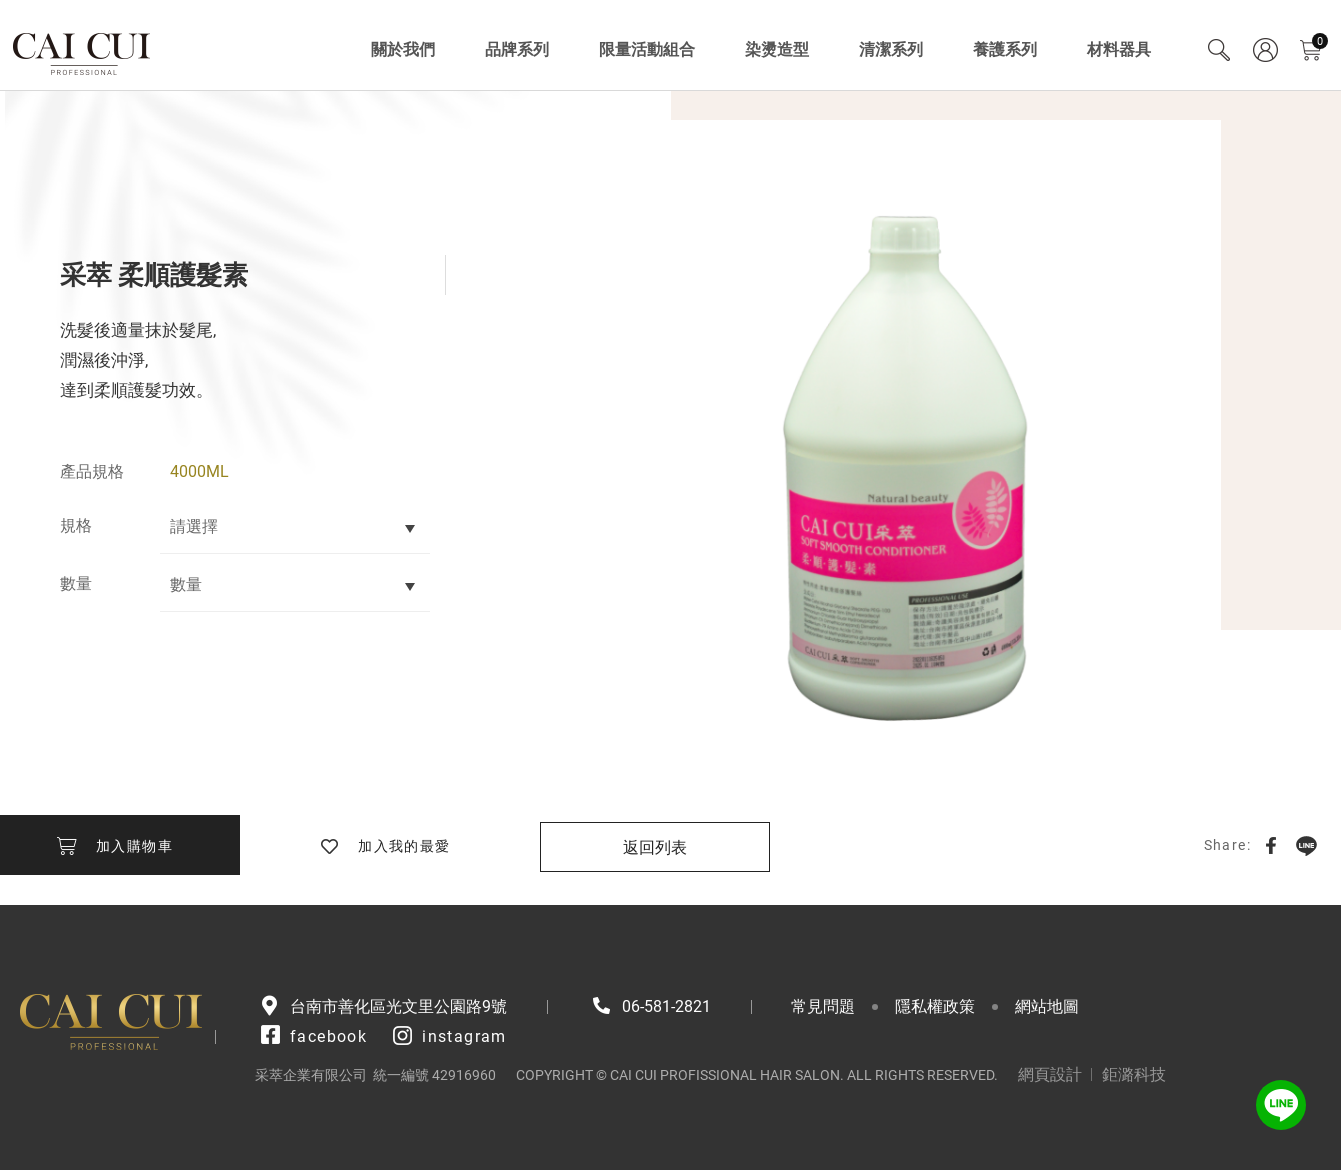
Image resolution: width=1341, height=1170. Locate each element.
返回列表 (655, 847)
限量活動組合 (647, 49)
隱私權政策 (935, 1006)
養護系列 (1005, 49)
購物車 (1320, 41)
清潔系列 (891, 49)
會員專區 (1265, 50)
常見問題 (823, 1006)
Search (1219, 50)
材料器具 (1119, 49)
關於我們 (403, 49)
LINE (1306, 845)
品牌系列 (517, 49)
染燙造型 (777, 49)
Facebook (1271, 845)
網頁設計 (1050, 1074)
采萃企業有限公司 (82, 50)
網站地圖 (1047, 1006)
